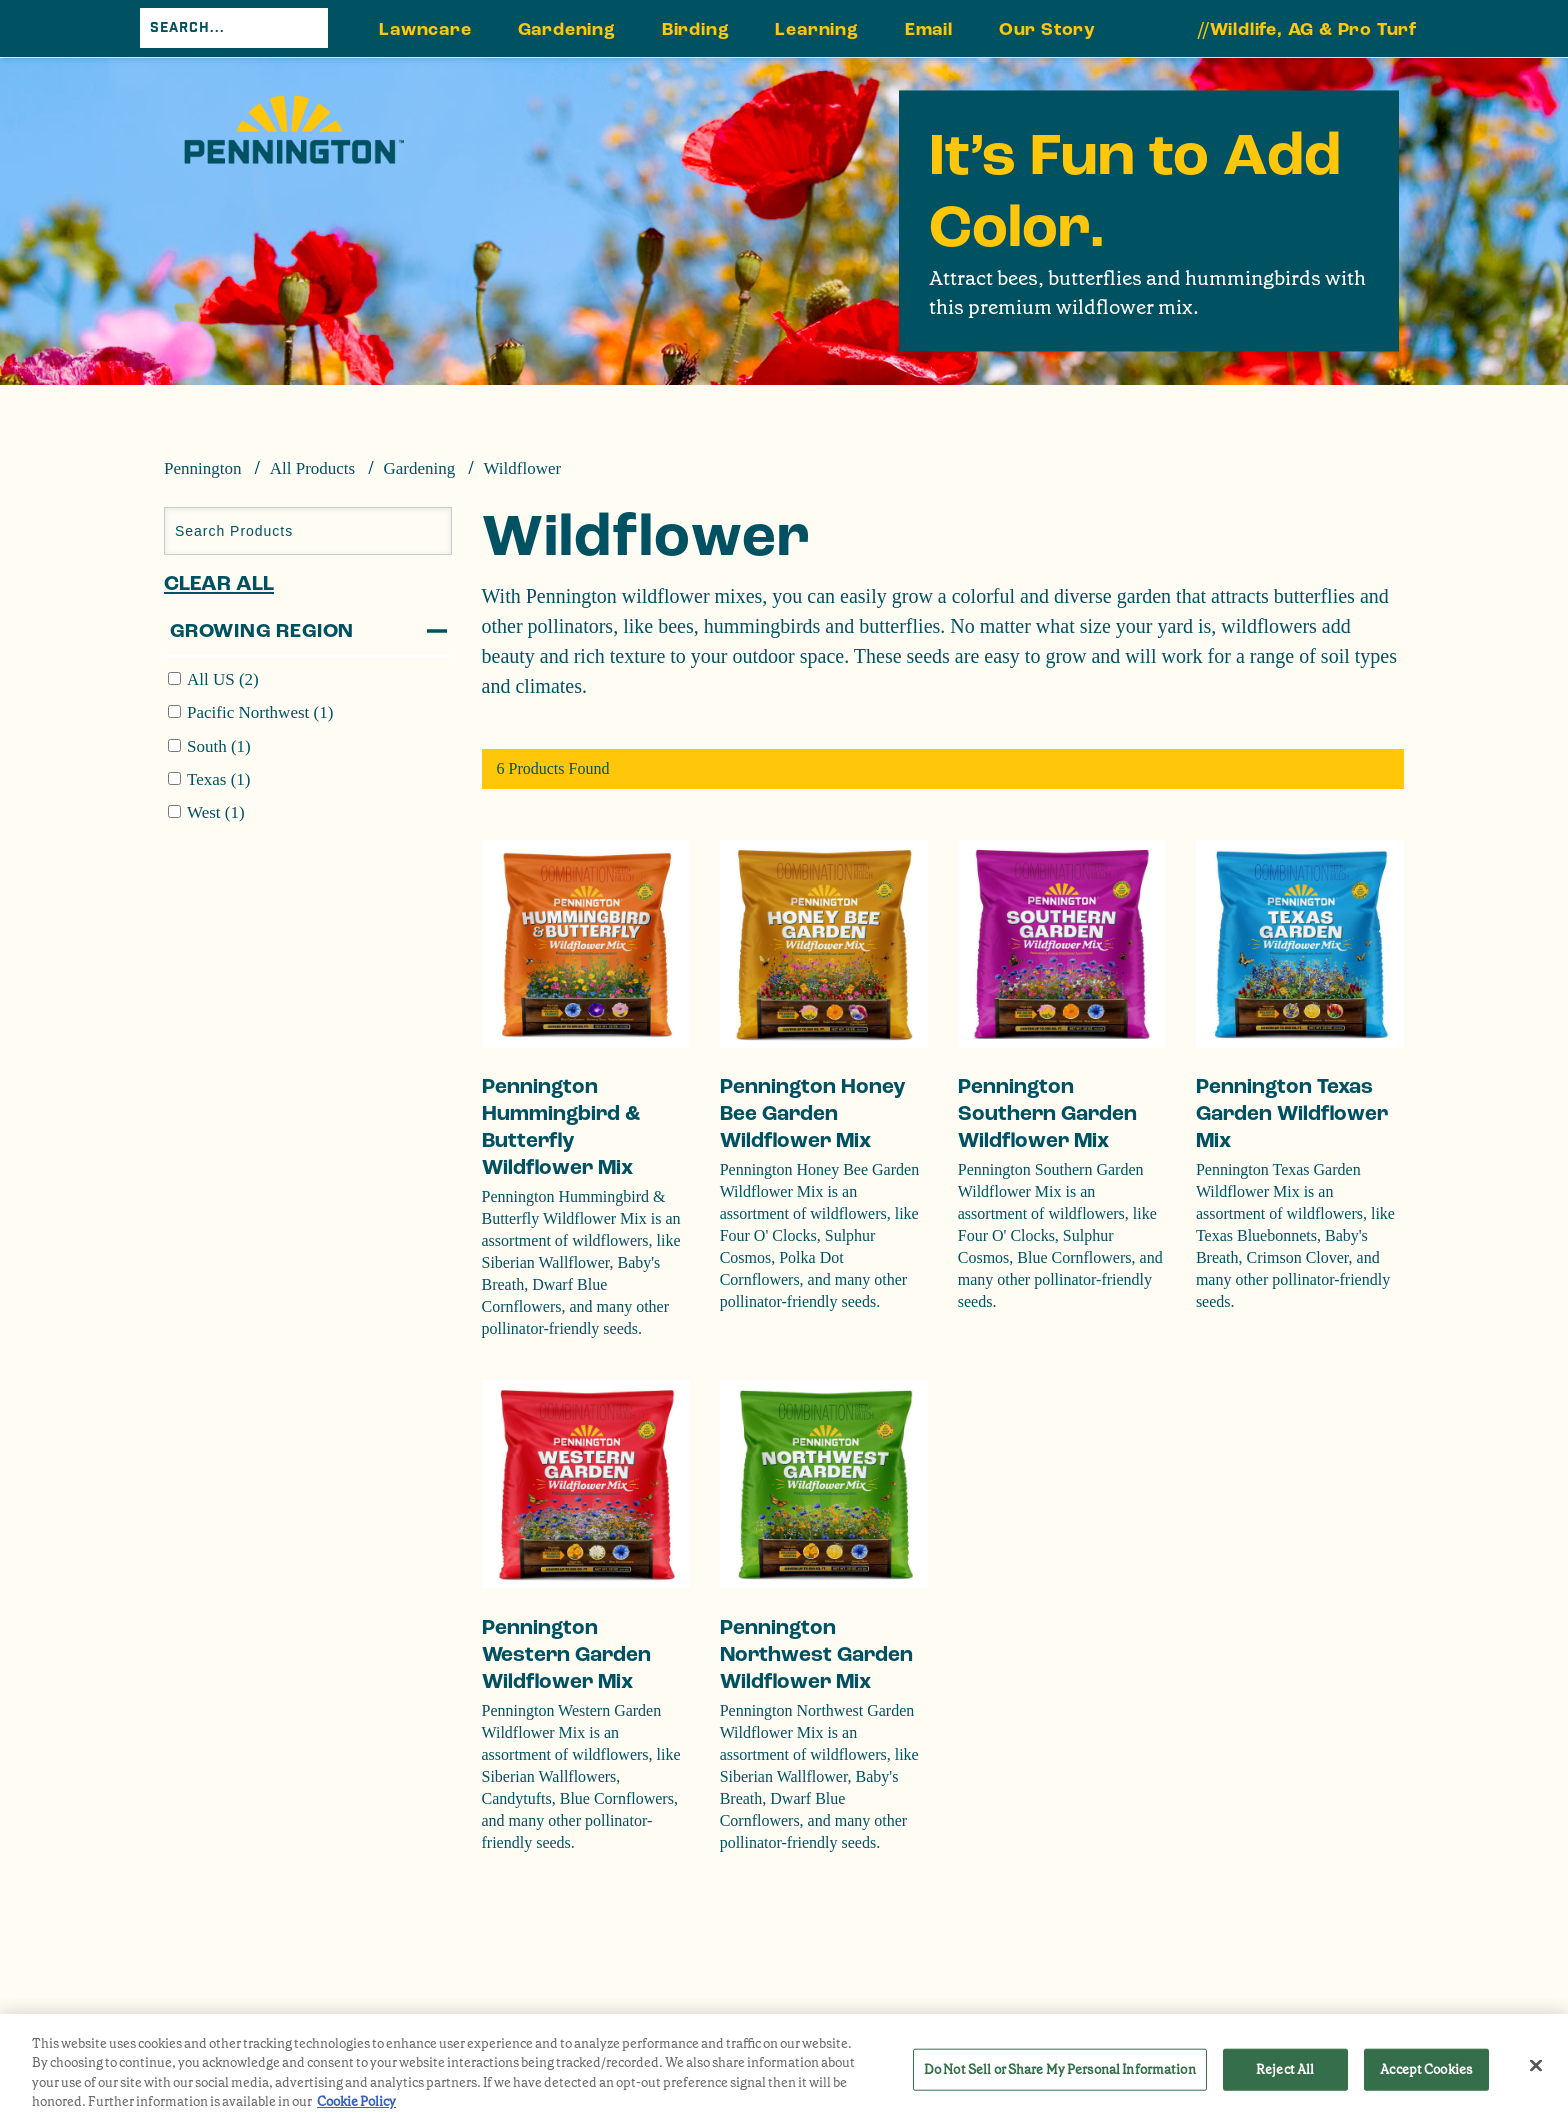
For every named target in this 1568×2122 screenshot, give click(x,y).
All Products (312, 468)
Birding (696, 29)
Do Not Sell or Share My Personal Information (1060, 2069)
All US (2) (223, 679)
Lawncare (425, 29)
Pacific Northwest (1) (260, 712)
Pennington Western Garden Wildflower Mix (566, 1654)
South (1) (219, 746)
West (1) (216, 812)
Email (929, 29)
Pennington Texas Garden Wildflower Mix (1292, 1113)
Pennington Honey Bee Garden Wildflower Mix (813, 1113)
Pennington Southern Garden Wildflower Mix (1047, 1113)
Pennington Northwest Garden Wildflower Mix (816, 1654)
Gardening (567, 29)
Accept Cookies (1426, 2069)
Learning (816, 29)
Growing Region (262, 631)
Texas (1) (218, 779)
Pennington (202, 468)
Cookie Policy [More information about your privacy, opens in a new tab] (356, 2101)
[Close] (1536, 2065)
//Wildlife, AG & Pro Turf (1307, 29)
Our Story (1047, 29)
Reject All (1285, 2069)
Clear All (219, 583)
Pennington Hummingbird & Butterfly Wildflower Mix (561, 1127)
